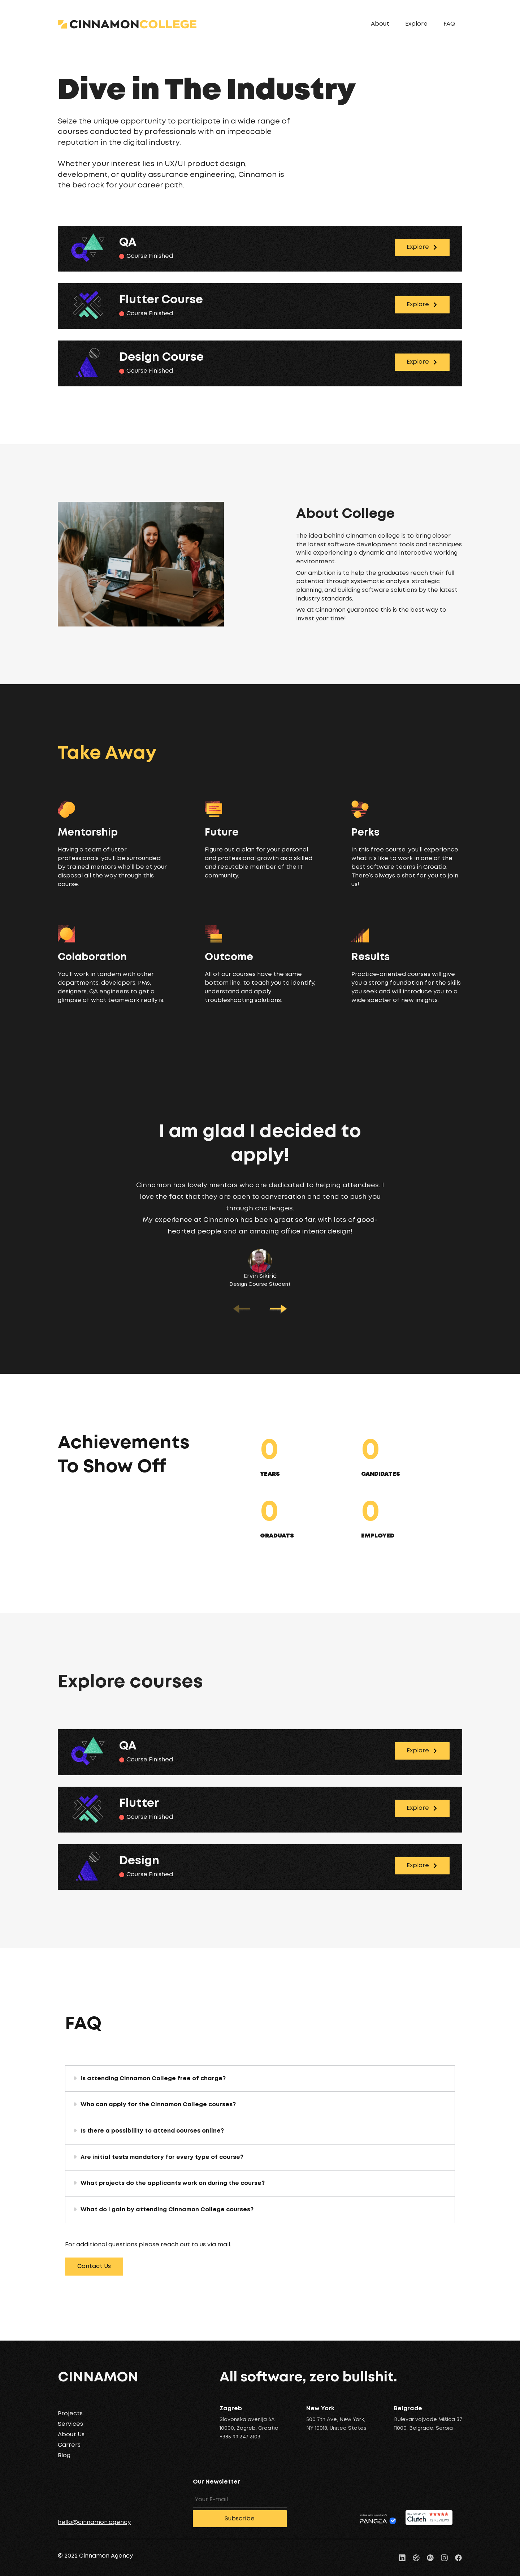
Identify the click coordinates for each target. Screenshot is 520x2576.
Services (70, 2424)
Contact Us (94, 2266)
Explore (416, 24)
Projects (70, 2413)
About (380, 24)
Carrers (69, 2445)
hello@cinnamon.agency (94, 2522)
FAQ (449, 24)
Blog (64, 2455)
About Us (71, 2434)
